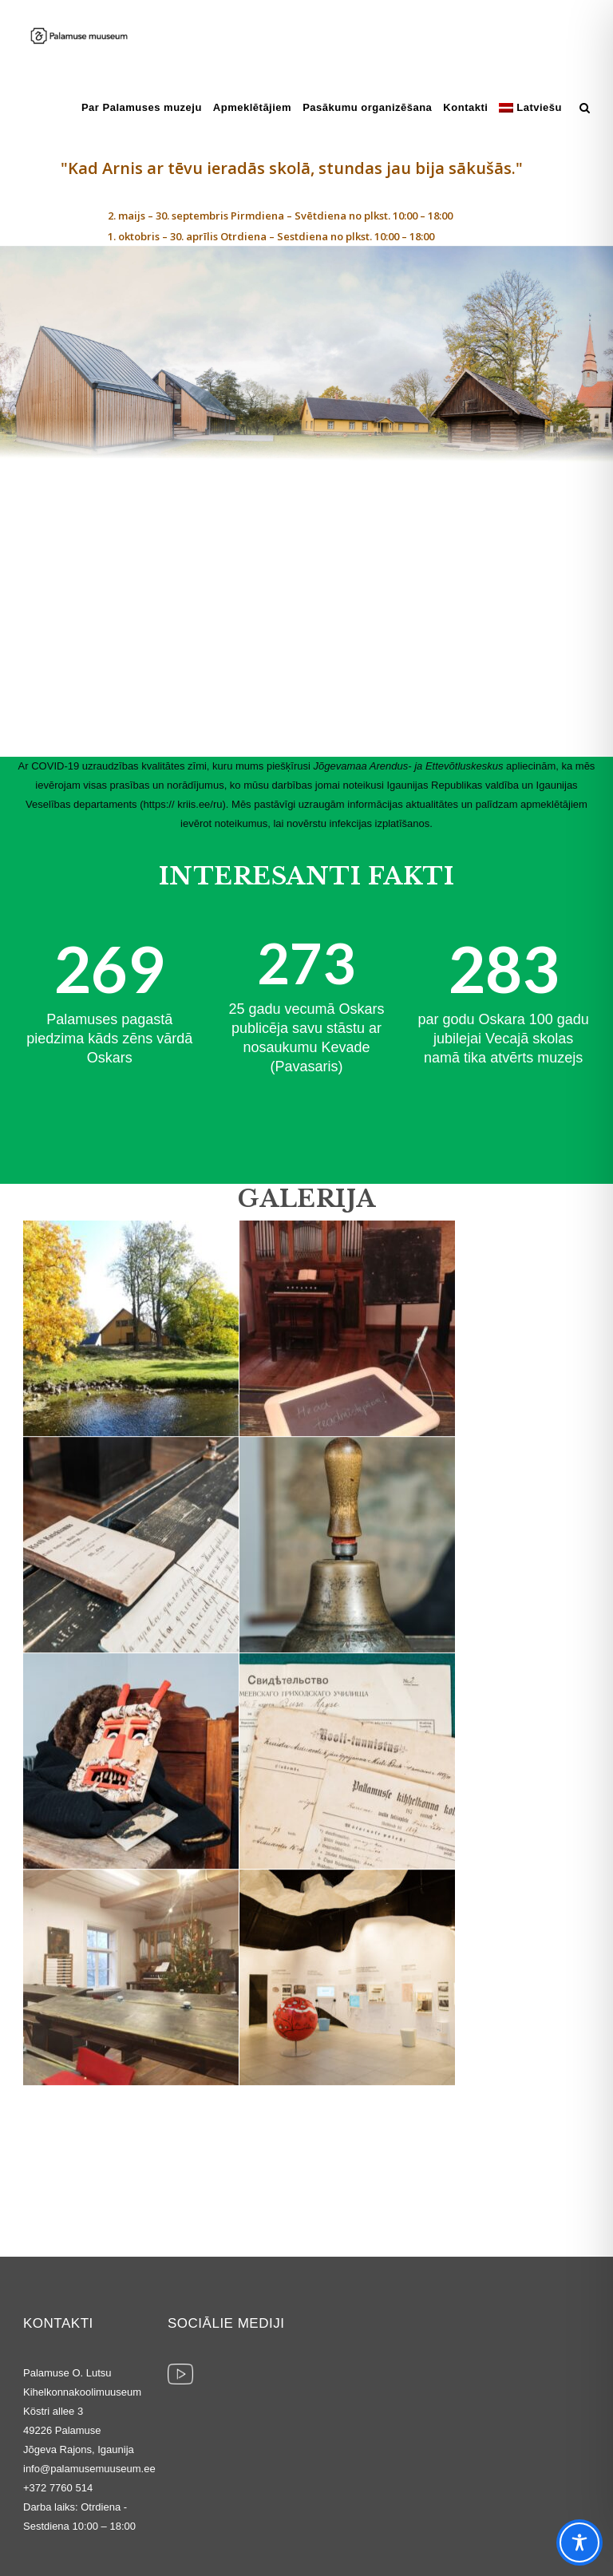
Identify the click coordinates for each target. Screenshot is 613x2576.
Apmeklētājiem (252, 107)
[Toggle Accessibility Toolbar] (579, 2542)
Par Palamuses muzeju (141, 107)
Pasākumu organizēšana (367, 107)
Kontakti (465, 107)
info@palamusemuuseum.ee (89, 2469)
